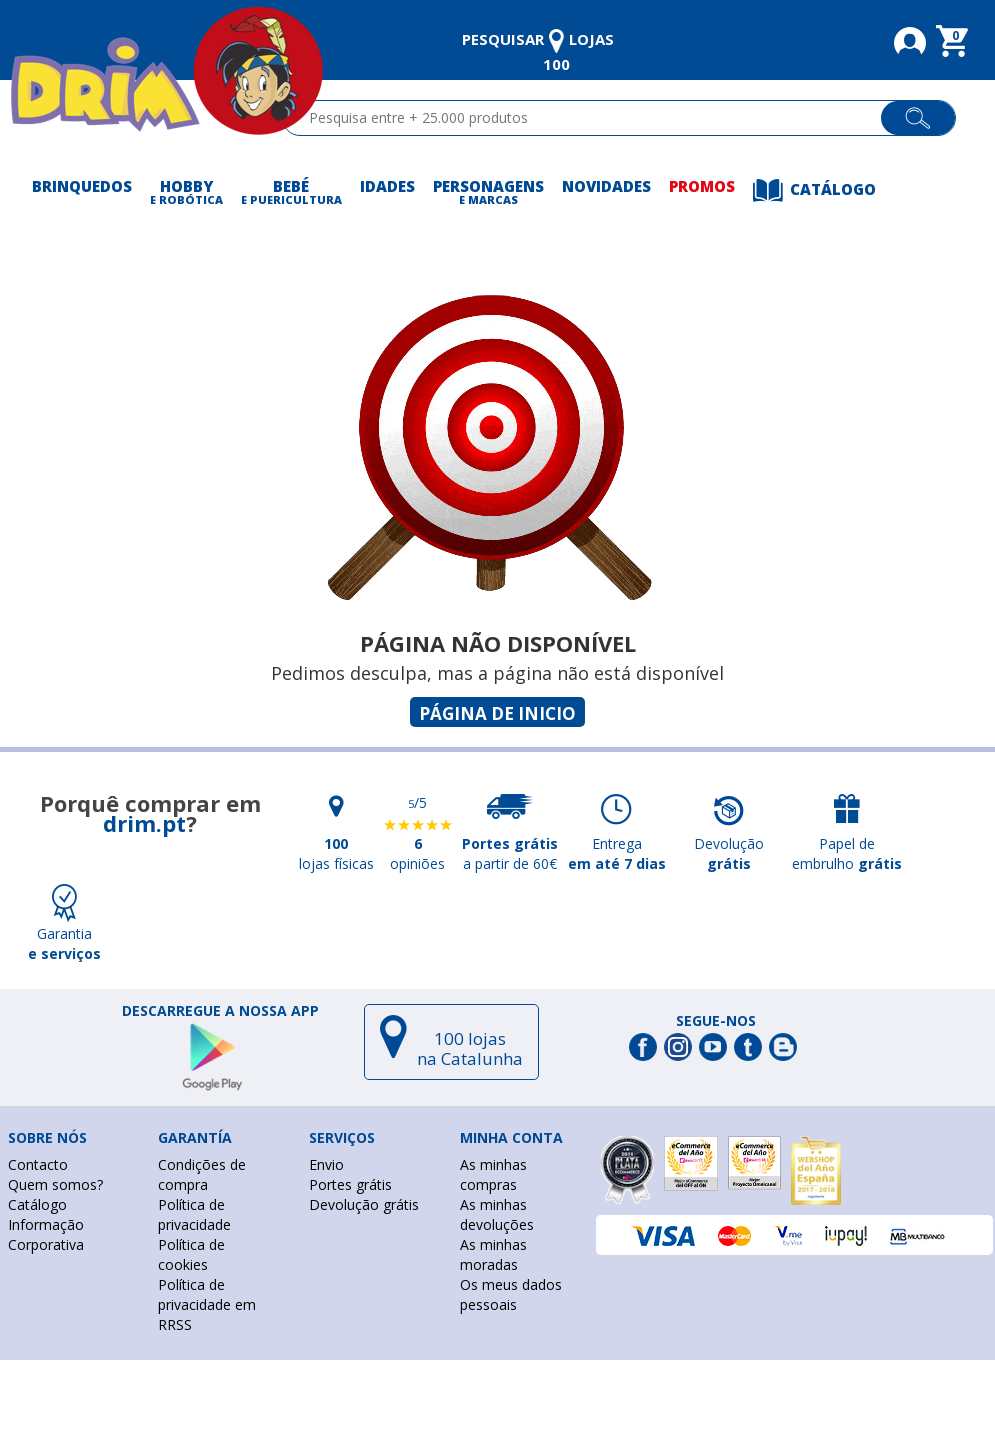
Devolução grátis (364, 1204)
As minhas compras (493, 1174)
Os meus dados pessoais (511, 1294)
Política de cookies (191, 1254)
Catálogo (37, 1204)
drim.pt (144, 823)
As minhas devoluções (497, 1214)
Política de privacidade (194, 1214)
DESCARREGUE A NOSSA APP (220, 1011)
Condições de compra (202, 1174)
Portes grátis (350, 1184)
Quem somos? (55, 1184)
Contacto (38, 1164)
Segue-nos (716, 1021)
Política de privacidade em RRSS (207, 1304)
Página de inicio (497, 713)
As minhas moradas (493, 1254)
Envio (326, 1164)
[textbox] (590, 118)
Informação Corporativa (46, 1234)
